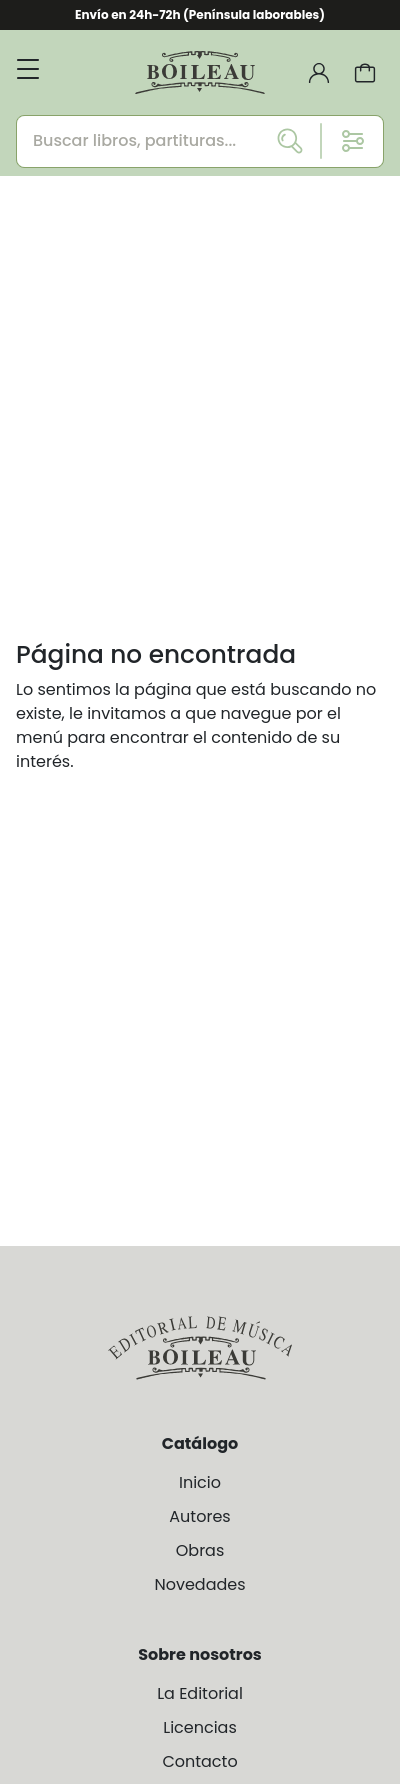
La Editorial (200, 1693)
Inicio (200, 1482)
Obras (200, 1550)
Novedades (199, 1584)
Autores (199, 1516)
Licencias (200, 1727)
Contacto (199, 1761)
